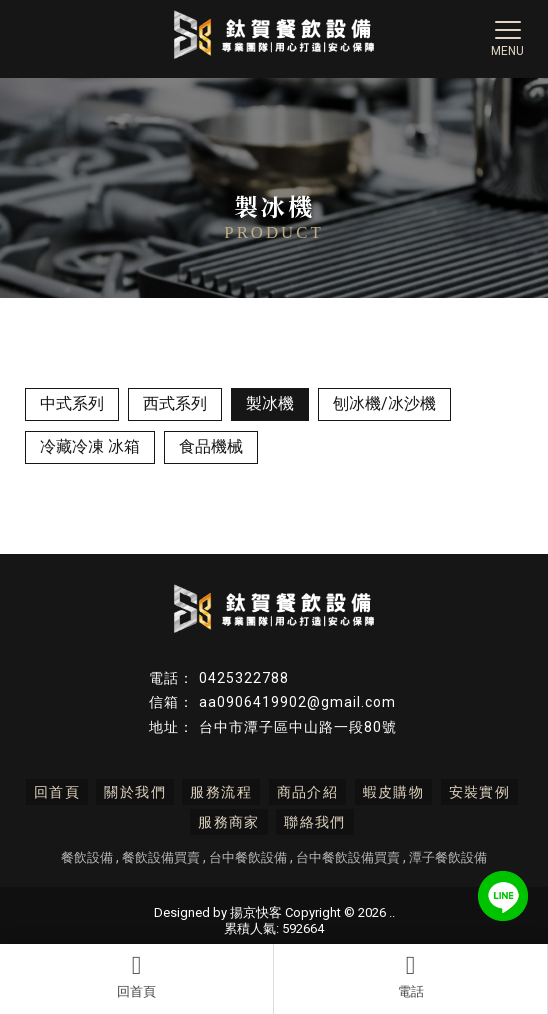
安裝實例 (480, 792)
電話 (410, 976)
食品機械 (211, 446)
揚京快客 (256, 912)
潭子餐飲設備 (448, 857)
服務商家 (229, 822)
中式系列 (72, 403)
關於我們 (135, 792)
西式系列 (175, 403)
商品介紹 (308, 792)
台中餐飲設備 (248, 857)
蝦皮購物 (394, 792)
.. (392, 912)
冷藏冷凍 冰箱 (90, 446)
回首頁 (136, 976)
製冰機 (270, 403)
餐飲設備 (87, 857)
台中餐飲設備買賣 (348, 857)
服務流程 (221, 792)
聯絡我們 (315, 822)
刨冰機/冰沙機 (384, 403)
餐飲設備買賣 (161, 857)
